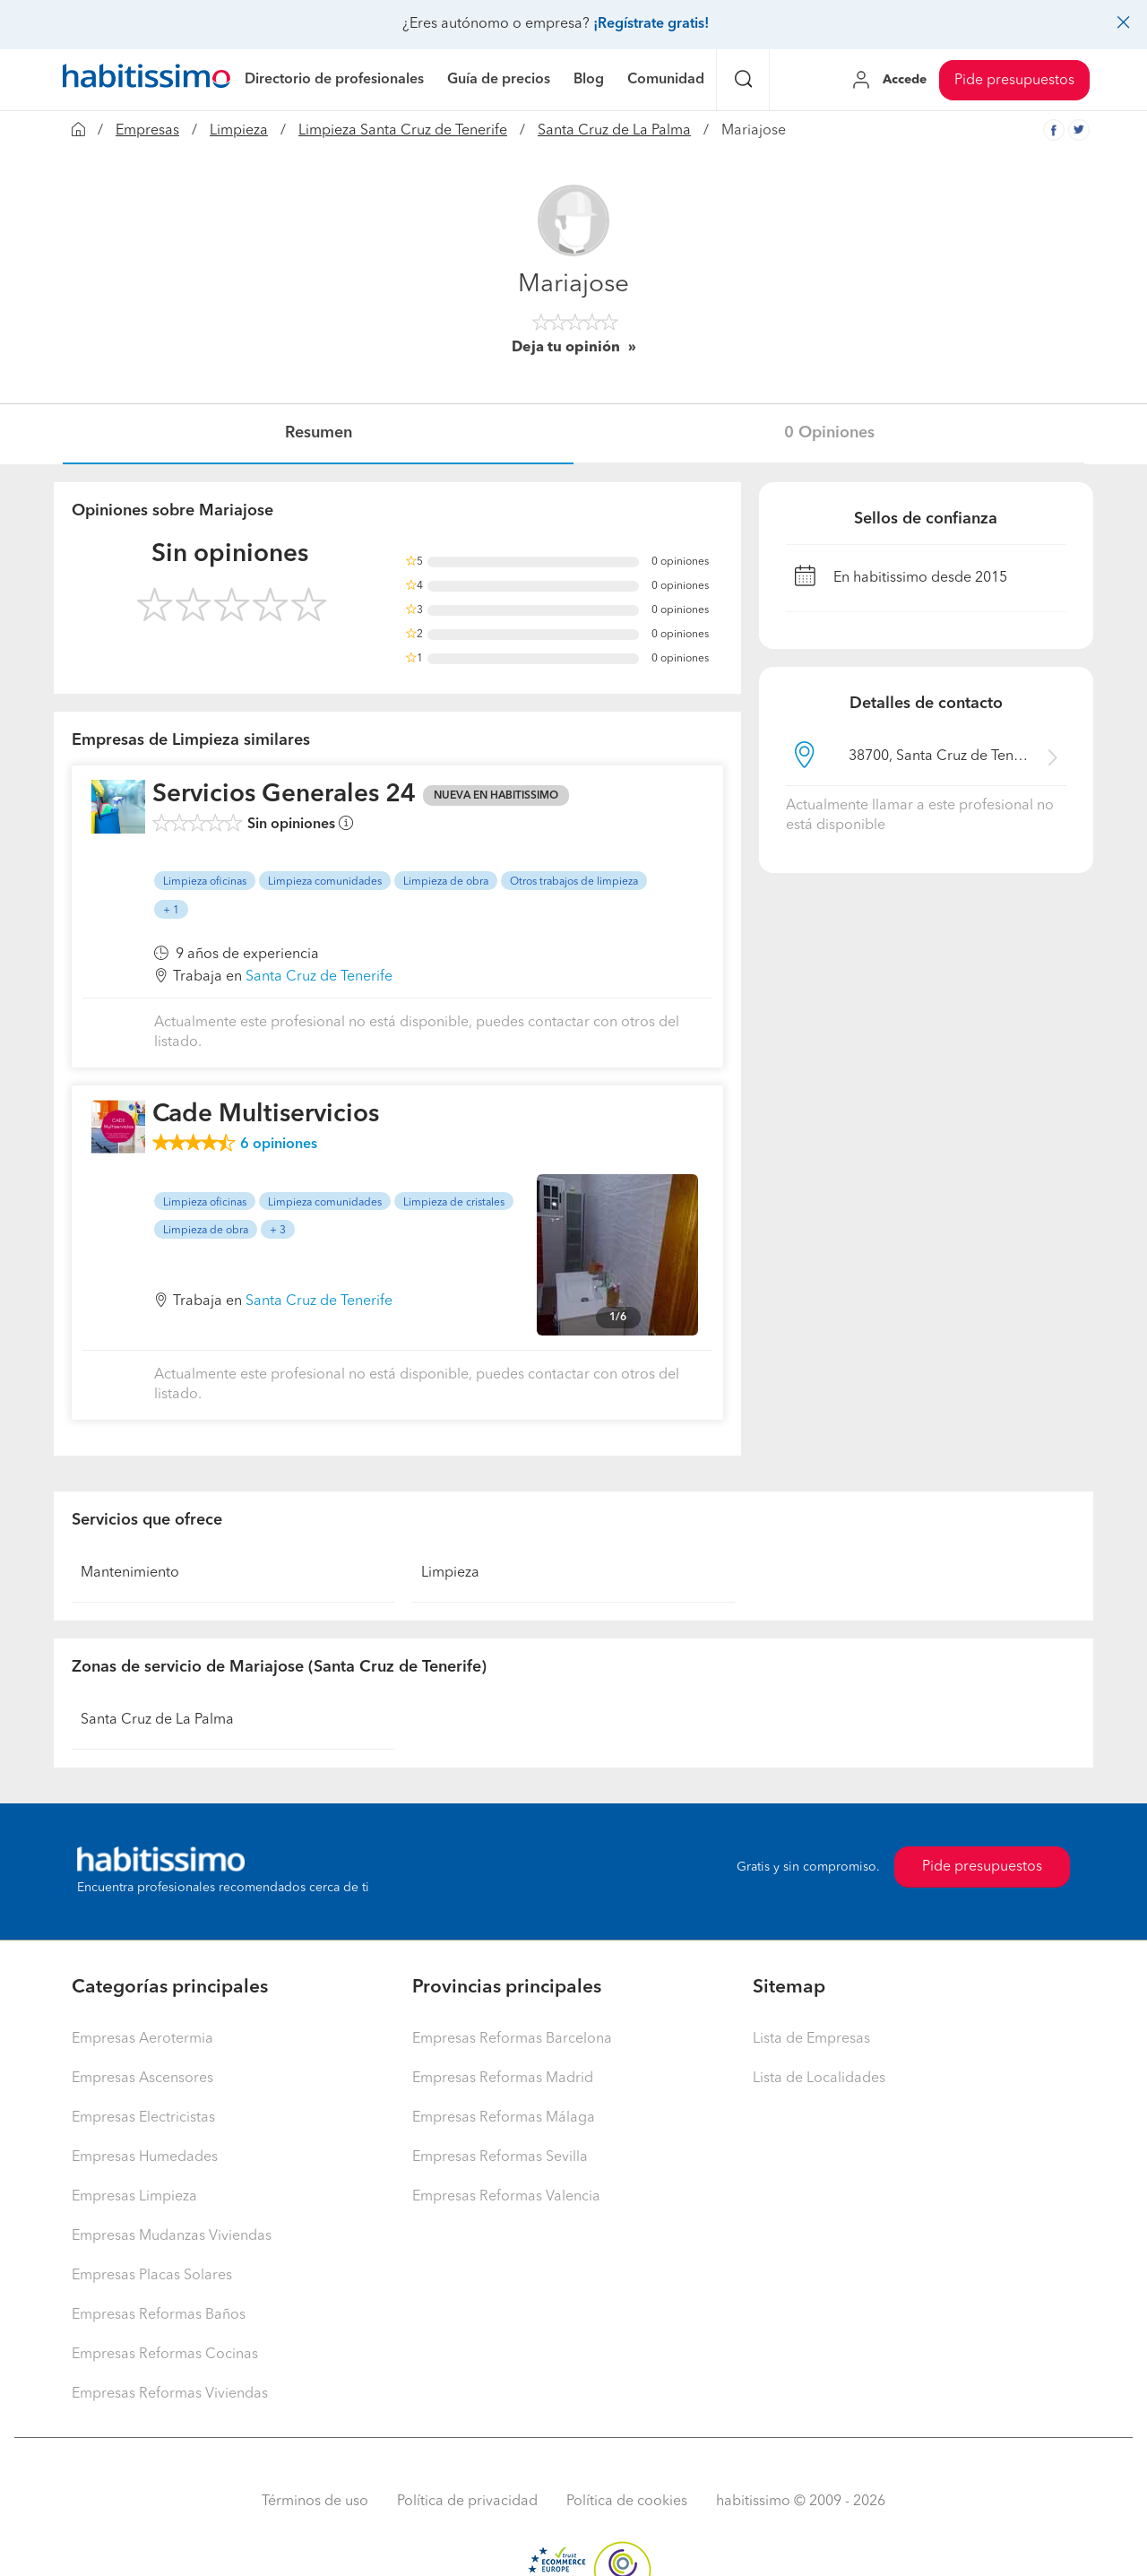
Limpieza (239, 131)
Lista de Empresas (811, 2039)
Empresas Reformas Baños (159, 2315)
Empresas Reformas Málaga (503, 2118)
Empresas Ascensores (142, 2078)
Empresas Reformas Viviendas (170, 2394)
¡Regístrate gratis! (651, 24)
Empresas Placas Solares (152, 2276)
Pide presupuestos (1014, 80)
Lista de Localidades (819, 2078)
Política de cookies (626, 2501)
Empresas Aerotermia (142, 2039)
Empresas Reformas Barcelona (512, 2039)
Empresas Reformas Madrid (502, 2078)
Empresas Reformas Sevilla (500, 2157)
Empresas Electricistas (143, 2118)
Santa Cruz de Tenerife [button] (319, 977)
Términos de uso (315, 2501)
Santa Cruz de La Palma (614, 131)
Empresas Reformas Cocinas (165, 2354)
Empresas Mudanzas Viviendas (172, 2236)
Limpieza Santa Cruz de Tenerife (402, 131)
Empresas (147, 131)
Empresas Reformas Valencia (506, 2197)
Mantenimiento (130, 1573)
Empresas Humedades (145, 2157)
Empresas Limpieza (134, 2197)
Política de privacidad (467, 2501)
